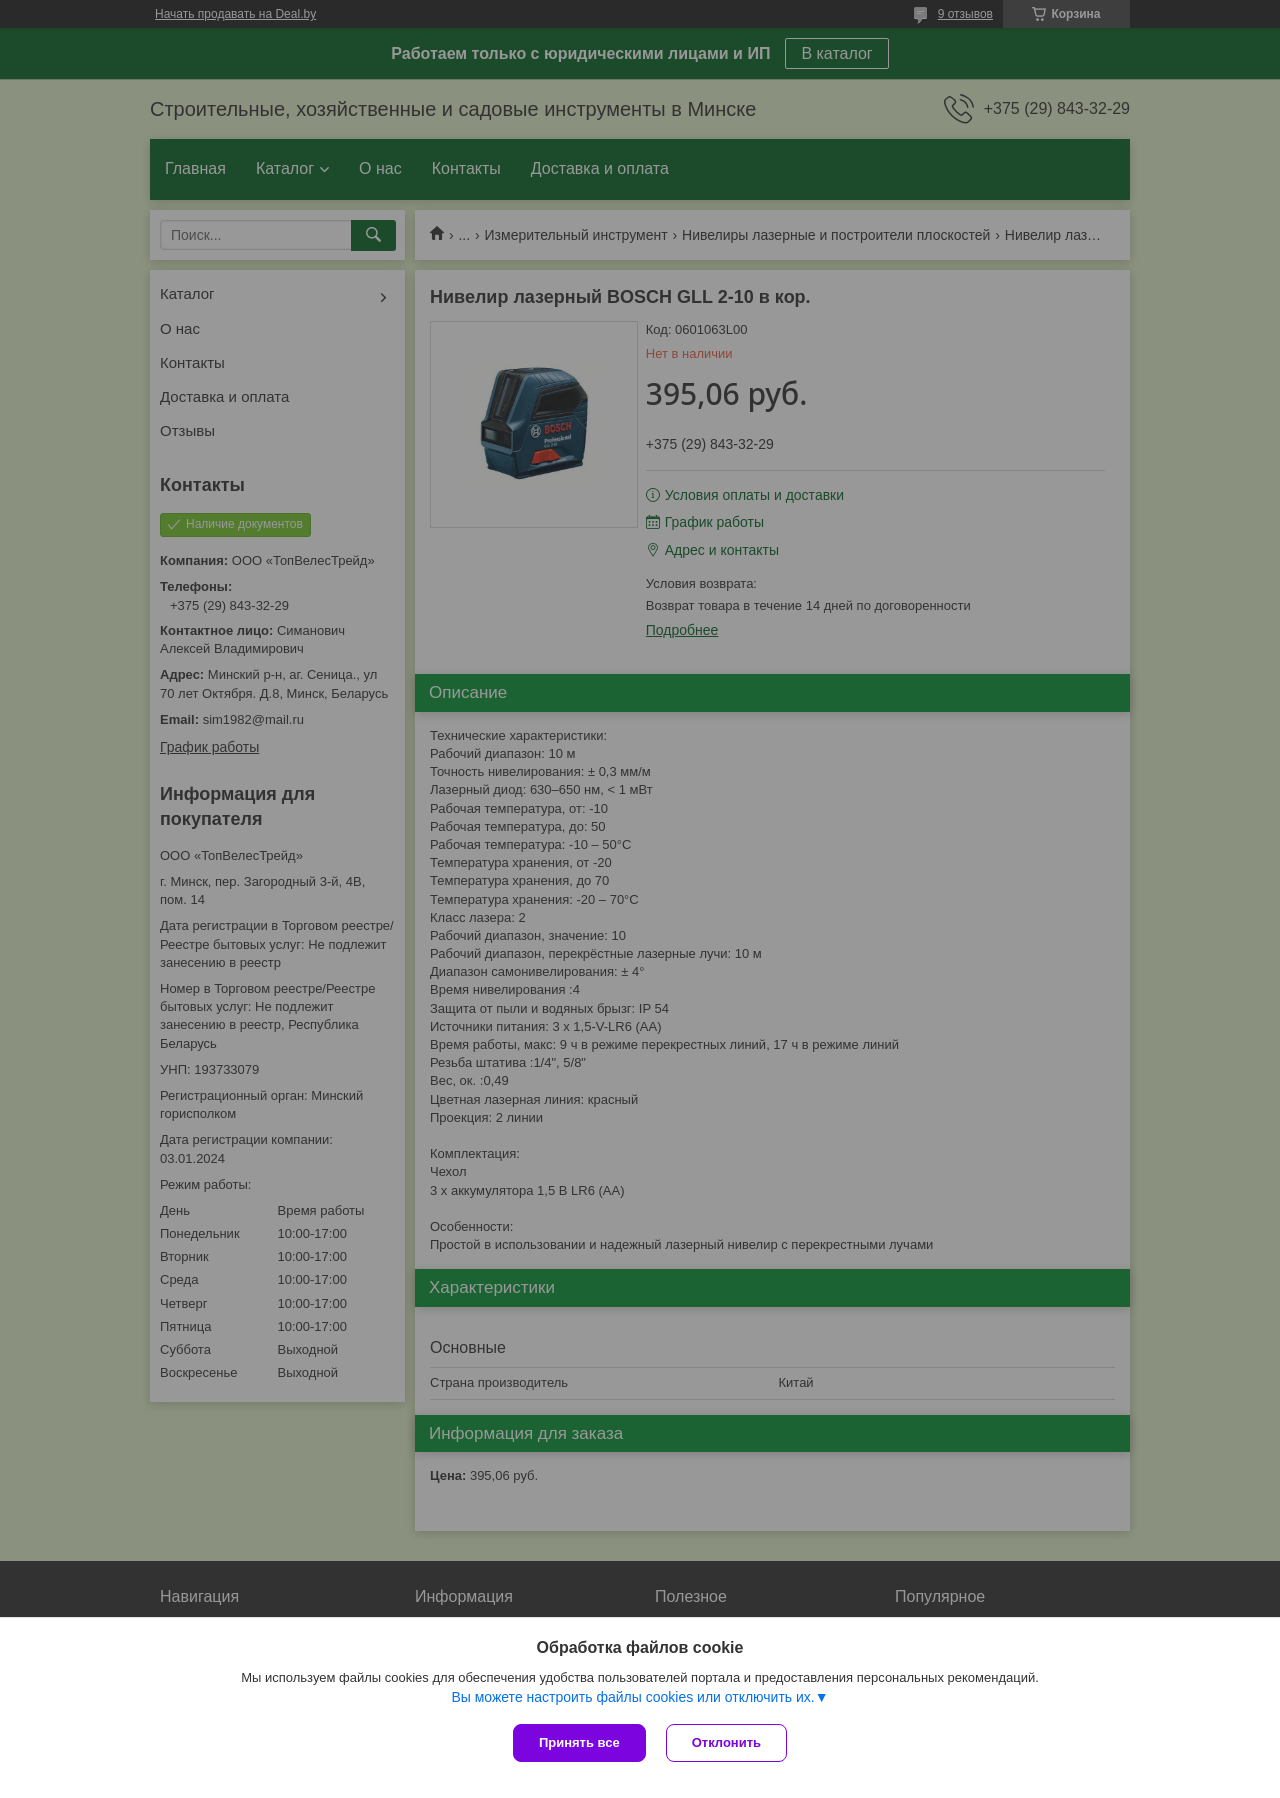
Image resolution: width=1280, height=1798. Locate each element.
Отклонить (726, 1742)
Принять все (579, 1742)
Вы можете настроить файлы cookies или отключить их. (632, 1697)
